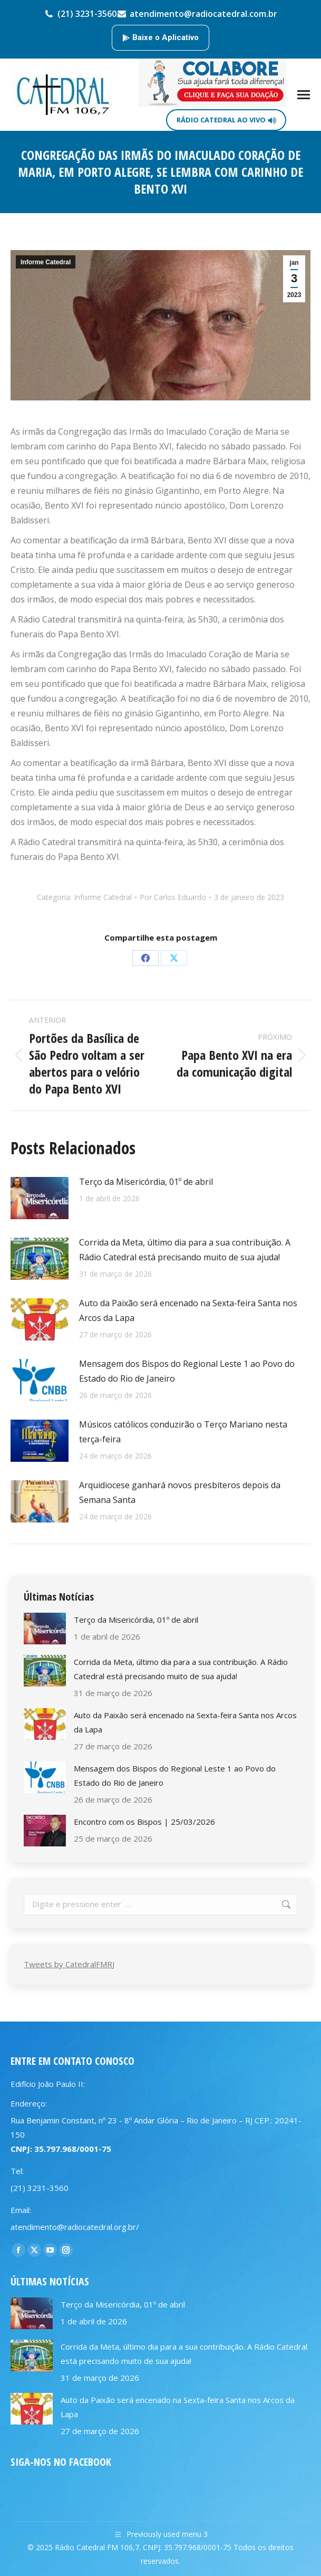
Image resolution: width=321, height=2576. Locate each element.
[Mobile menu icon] (303, 94)
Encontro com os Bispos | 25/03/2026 (144, 1821)
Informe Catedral (46, 262)
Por (173, 897)
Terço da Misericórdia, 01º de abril (146, 1182)
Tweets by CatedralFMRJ (69, 1964)
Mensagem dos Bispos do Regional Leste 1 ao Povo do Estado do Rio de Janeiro (187, 1371)
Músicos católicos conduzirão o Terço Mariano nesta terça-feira (183, 1432)
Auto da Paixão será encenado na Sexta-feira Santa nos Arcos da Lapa (188, 1310)
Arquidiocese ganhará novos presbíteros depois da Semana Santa (179, 1492)
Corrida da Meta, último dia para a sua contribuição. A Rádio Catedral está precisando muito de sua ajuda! (184, 1250)
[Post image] (40, 1198)
